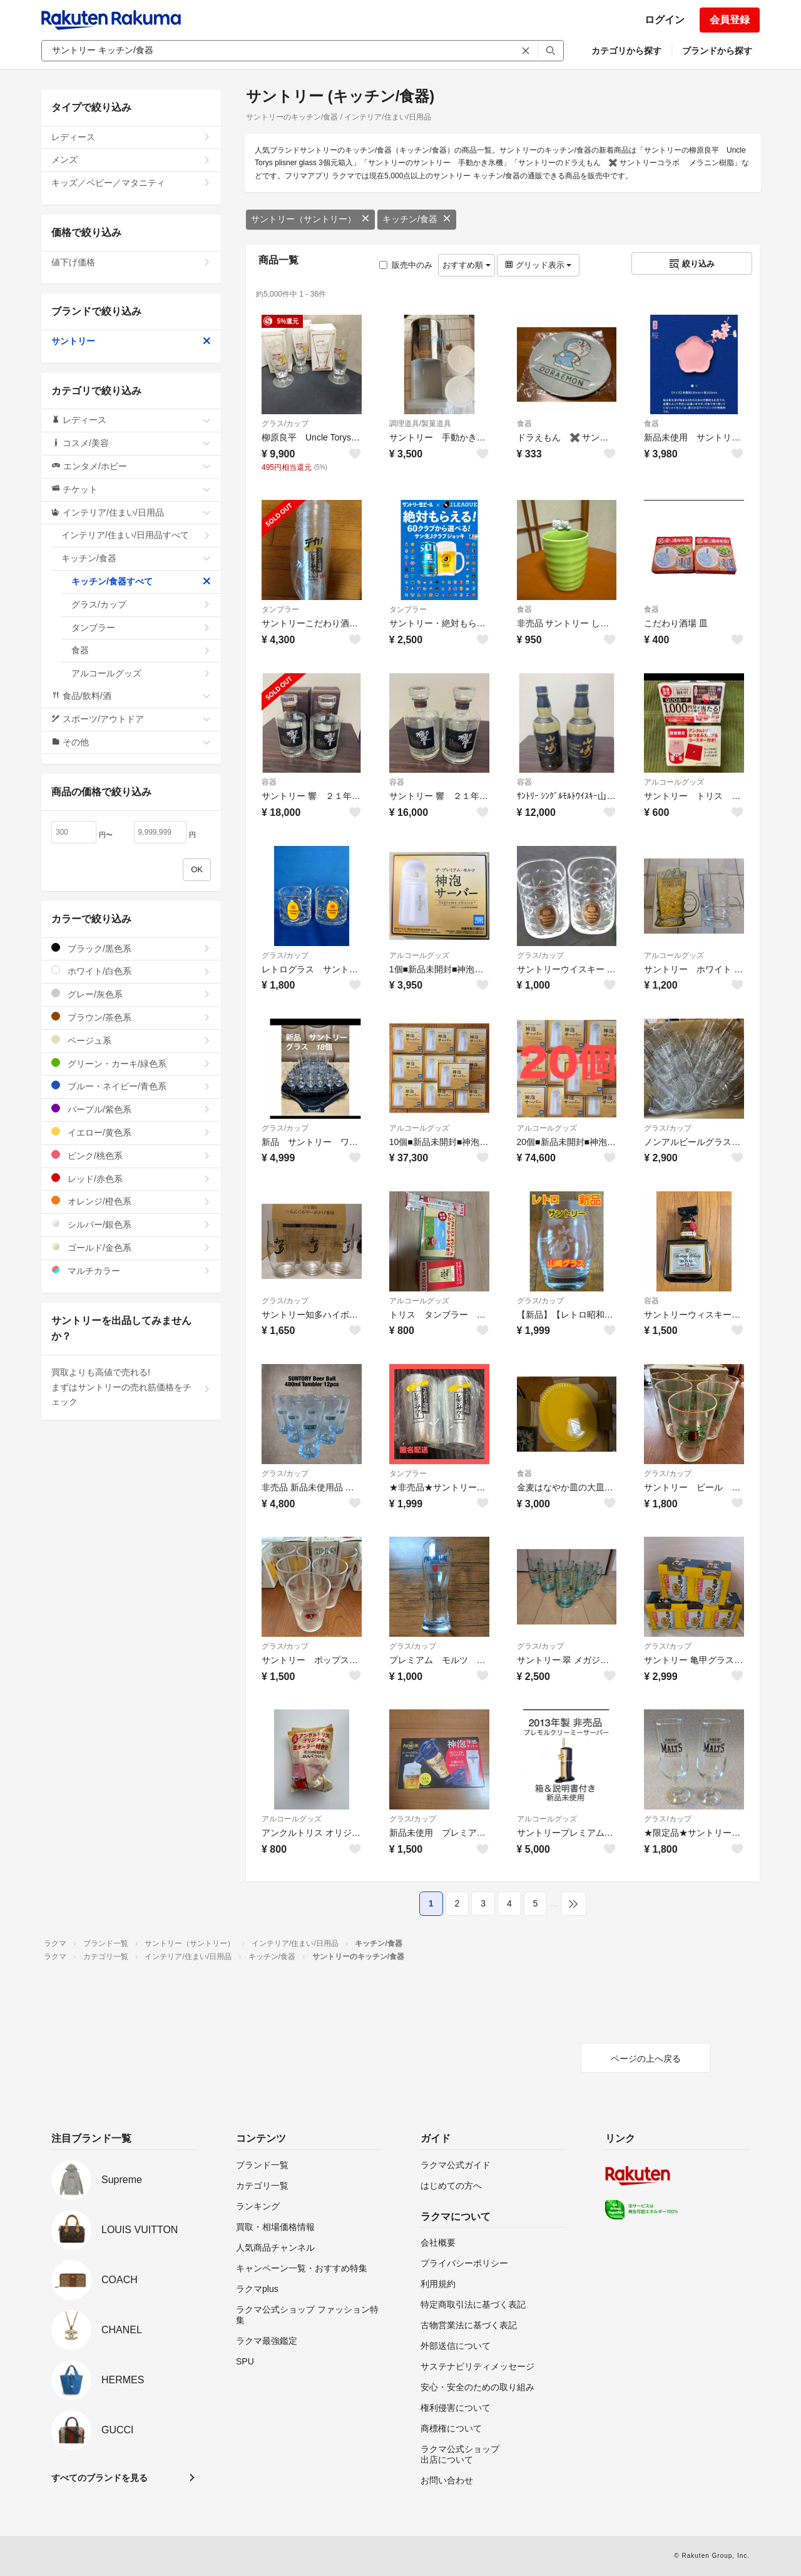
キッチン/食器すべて (141, 581)
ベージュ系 (131, 1040)
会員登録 (730, 19)
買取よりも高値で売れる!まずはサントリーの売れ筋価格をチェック (131, 1387)
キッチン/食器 (416, 219)
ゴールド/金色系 (131, 1247)
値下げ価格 (131, 262)
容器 (269, 782)
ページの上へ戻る (646, 2059)
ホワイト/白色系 (131, 970)
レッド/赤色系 (131, 1178)
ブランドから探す (717, 51)
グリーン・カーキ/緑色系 (131, 1063)
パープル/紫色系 (131, 1109)
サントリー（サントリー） (310, 219)
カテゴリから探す (626, 51)
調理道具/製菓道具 (420, 423)
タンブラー (280, 609)
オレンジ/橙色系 (131, 1201)
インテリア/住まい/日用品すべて (136, 535)
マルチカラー (131, 1270)
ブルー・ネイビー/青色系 (131, 1086)
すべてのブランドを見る (99, 2478)
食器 (524, 423)
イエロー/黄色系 (131, 1132)
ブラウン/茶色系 (131, 1017)
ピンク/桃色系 (131, 1155)
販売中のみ (405, 265)
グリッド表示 (538, 265)
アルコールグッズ (674, 782)
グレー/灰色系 (131, 994)
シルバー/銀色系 (131, 1224)
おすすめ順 (466, 265)
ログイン (665, 19)
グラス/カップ (285, 423)
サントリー (131, 341)
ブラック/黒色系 (131, 948)
